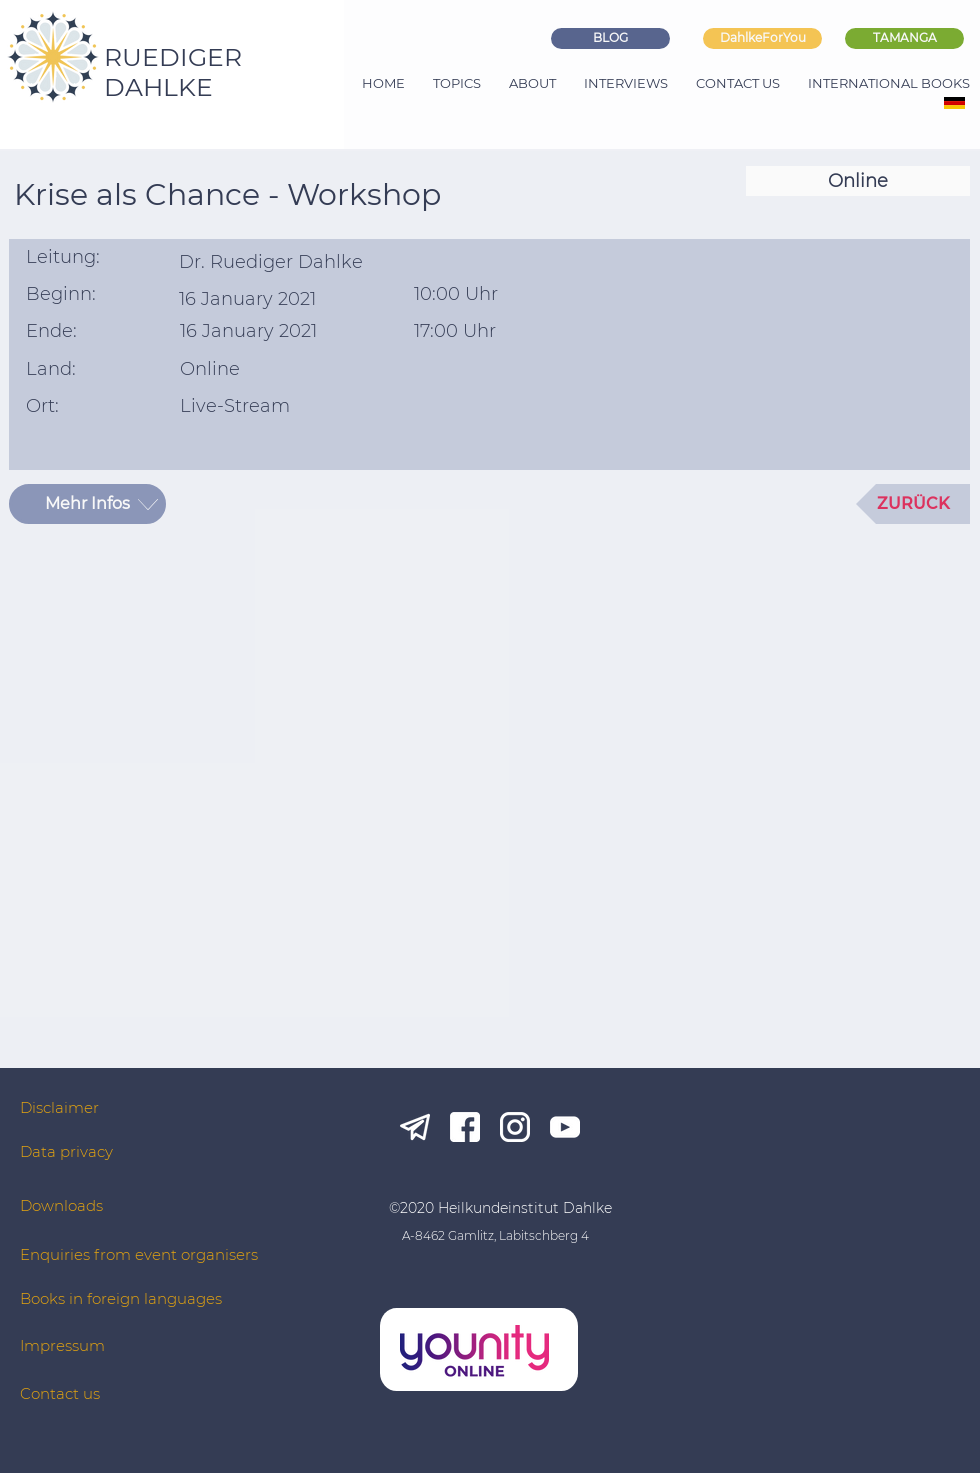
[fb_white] (465, 1127)
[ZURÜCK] (913, 504)
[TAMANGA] (904, 38)
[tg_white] (415, 1127)
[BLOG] (610, 38)
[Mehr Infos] (87, 504)
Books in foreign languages (121, 1298)
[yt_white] (565, 1127)
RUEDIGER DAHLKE (173, 72)
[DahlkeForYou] (762, 38)
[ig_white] (515, 1127)
